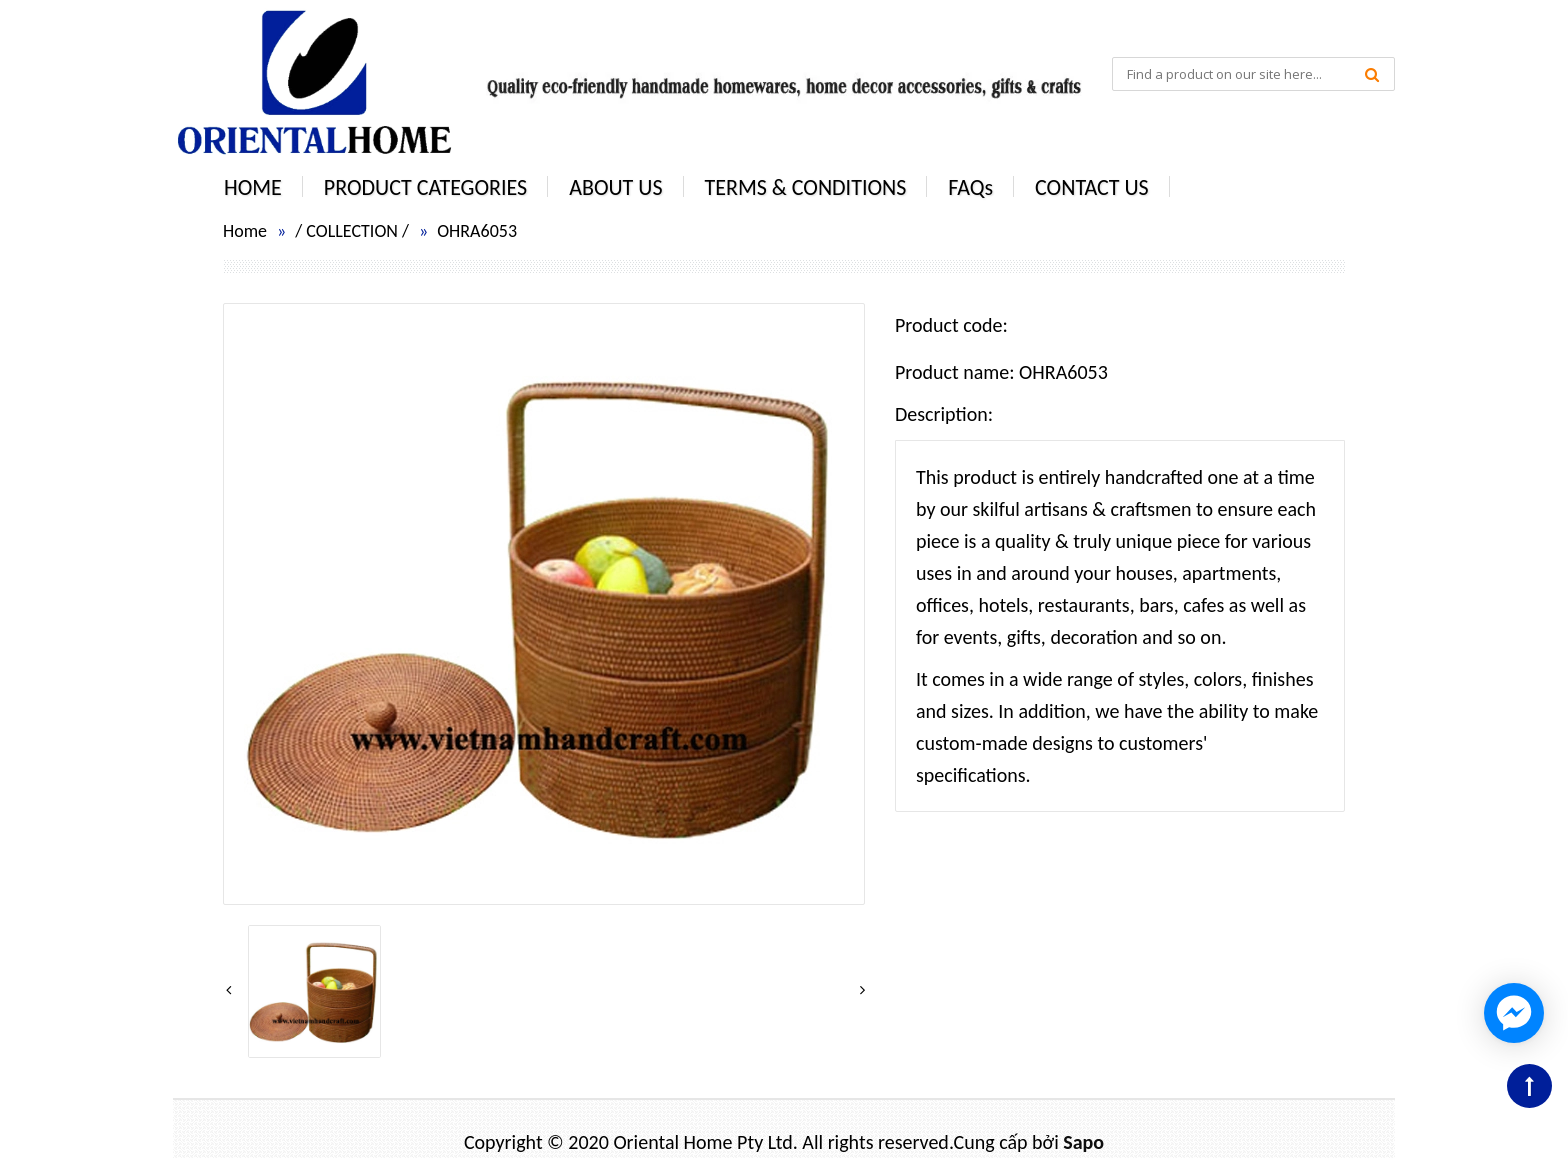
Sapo (1083, 1142)
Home (245, 231)
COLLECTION (352, 231)
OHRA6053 (477, 231)
